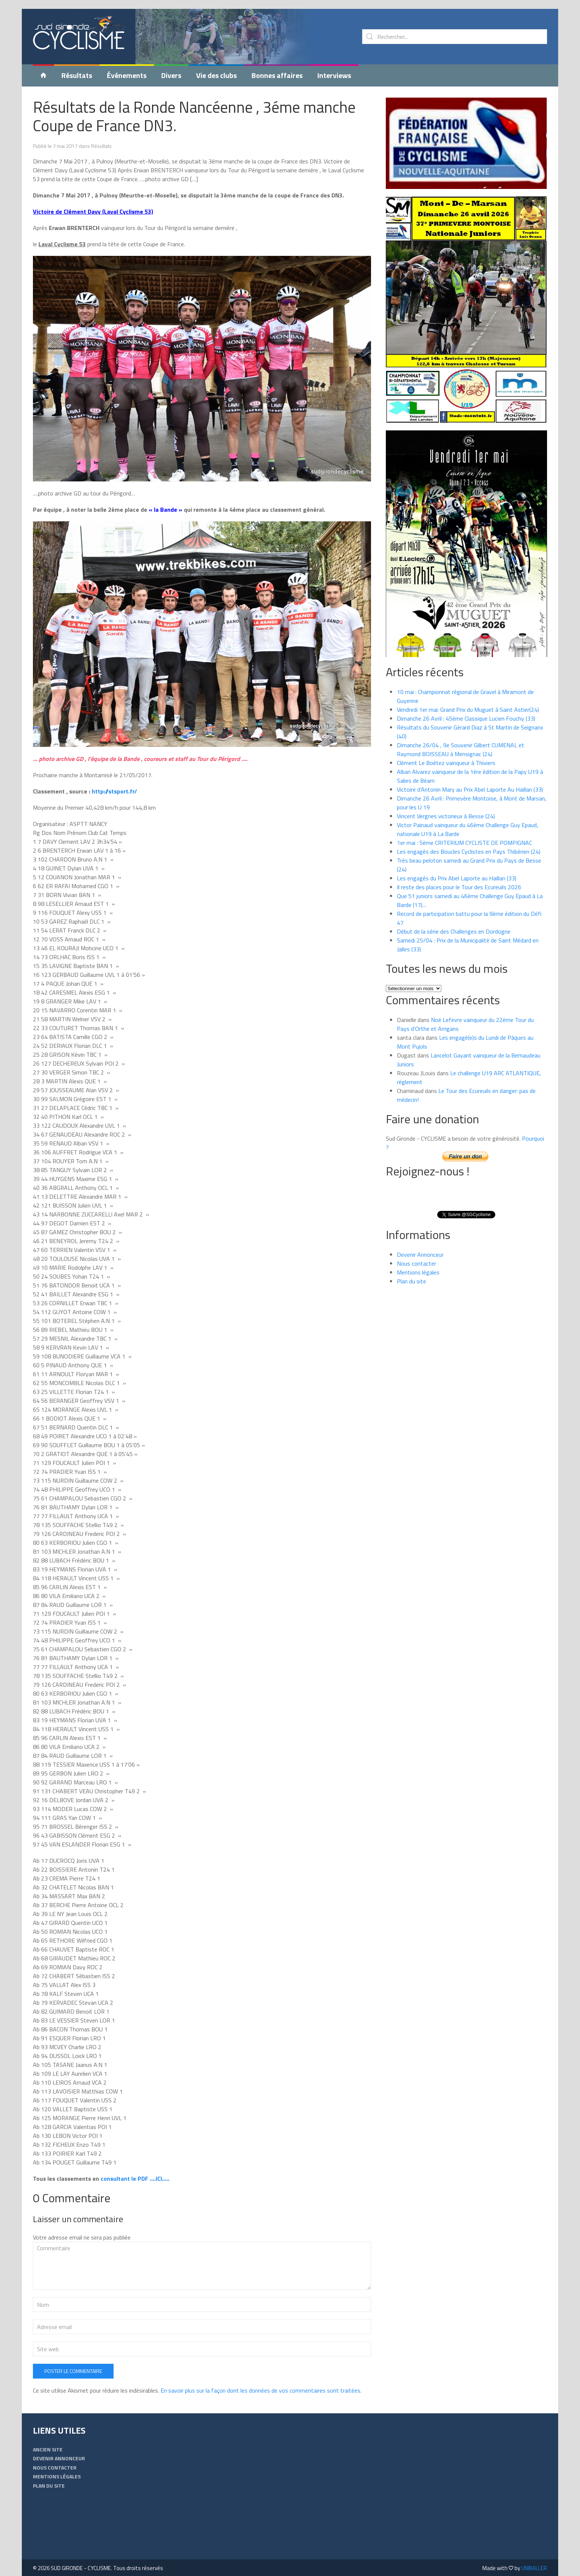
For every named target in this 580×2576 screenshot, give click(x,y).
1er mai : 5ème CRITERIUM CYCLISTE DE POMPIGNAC (464, 833)
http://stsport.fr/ (113, 782)
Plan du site (411, 1272)
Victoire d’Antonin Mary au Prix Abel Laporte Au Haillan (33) (470, 780)
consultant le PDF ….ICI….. (134, 2169)
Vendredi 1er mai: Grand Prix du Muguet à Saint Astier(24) (468, 700)
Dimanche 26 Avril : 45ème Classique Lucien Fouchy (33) (466, 709)
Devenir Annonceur (420, 1245)
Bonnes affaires (277, 66)
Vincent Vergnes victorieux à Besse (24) (446, 807)
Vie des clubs (216, 66)
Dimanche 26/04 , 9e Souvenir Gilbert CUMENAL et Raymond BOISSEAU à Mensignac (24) (460, 740)
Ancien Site (48, 2440)
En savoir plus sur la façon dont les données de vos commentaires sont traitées (260, 2381)
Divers (171, 66)
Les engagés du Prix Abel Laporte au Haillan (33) (456, 869)
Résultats (76, 66)
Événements (126, 66)
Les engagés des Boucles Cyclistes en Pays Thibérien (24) (468, 842)
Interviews (334, 66)
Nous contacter (416, 1254)
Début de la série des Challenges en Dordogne (453, 922)
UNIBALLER (534, 2559)
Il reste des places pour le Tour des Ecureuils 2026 (459, 878)
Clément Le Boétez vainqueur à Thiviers (446, 753)
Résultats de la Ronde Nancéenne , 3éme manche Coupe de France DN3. (194, 107)
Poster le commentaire (73, 2362)
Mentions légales (418, 1263)
